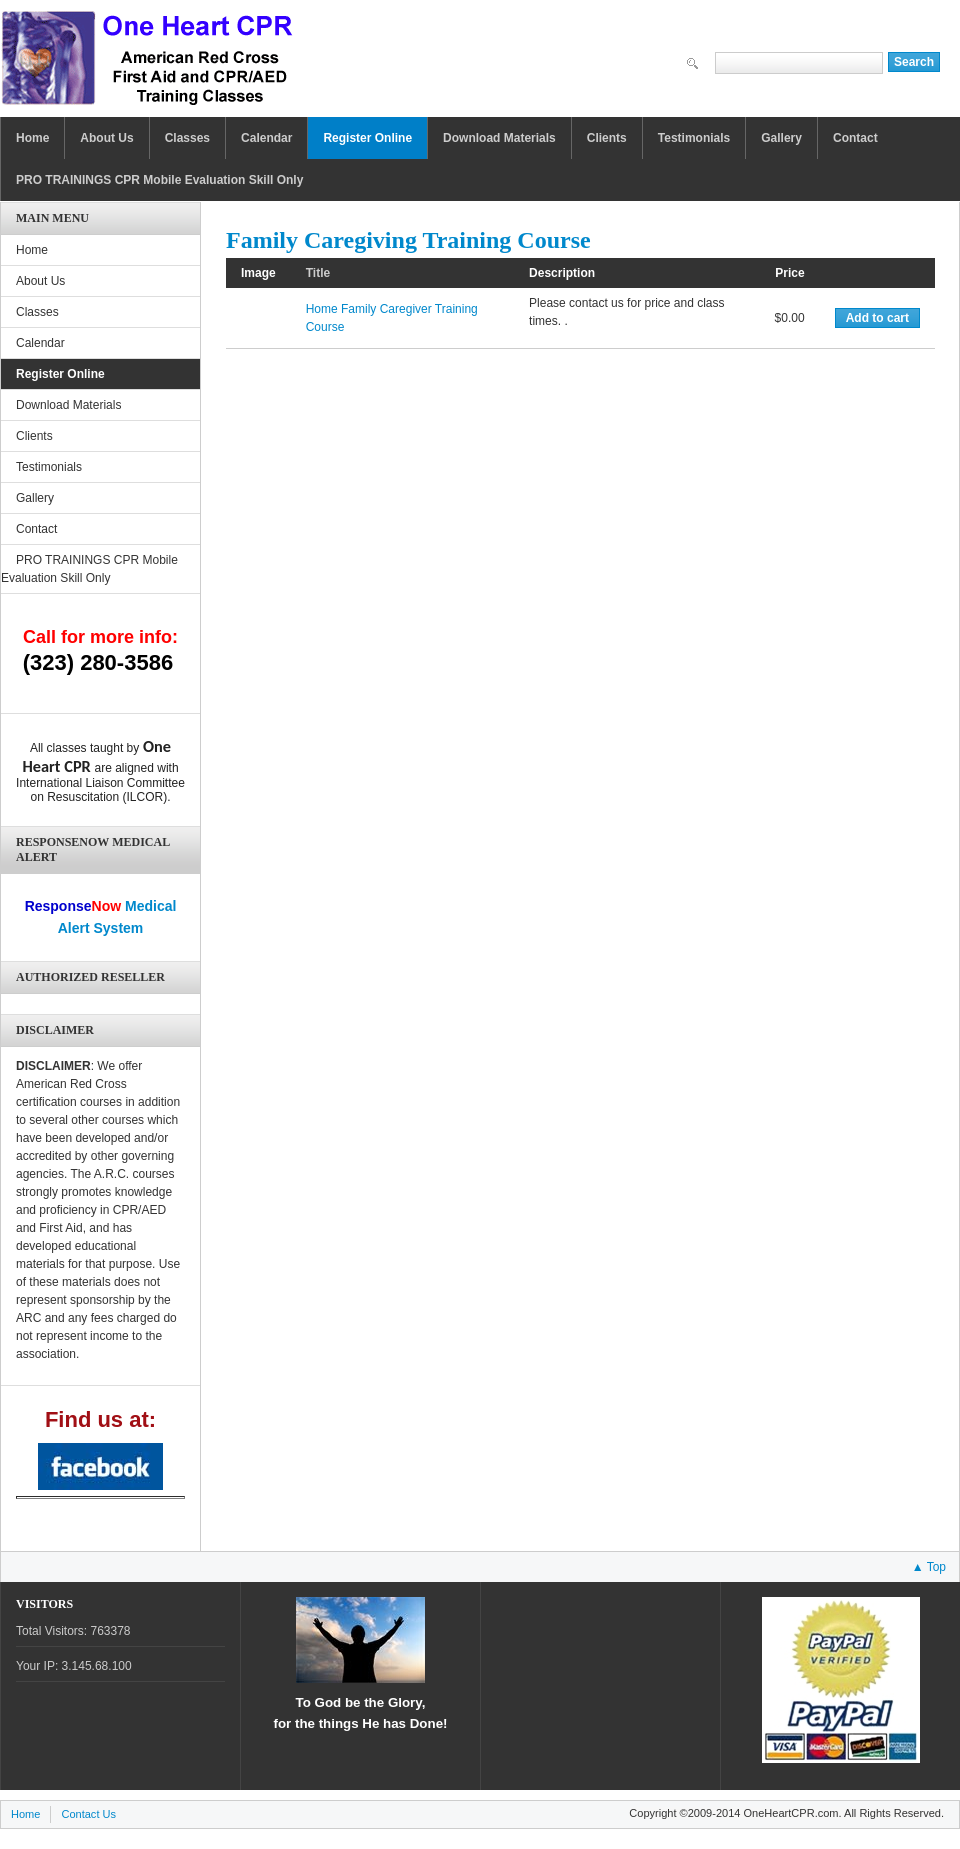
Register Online (367, 138)
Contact (855, 138)
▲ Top (929, 1567)
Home (32, 138)
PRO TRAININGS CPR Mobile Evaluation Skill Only (159, 180)
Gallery (781, 138)
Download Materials (499, 138)
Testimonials (694, 138)
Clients (607, 138)
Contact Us (88, 1814)
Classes (187, 138)
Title (318, 273)
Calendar (266, 138)
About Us (106, 138)
